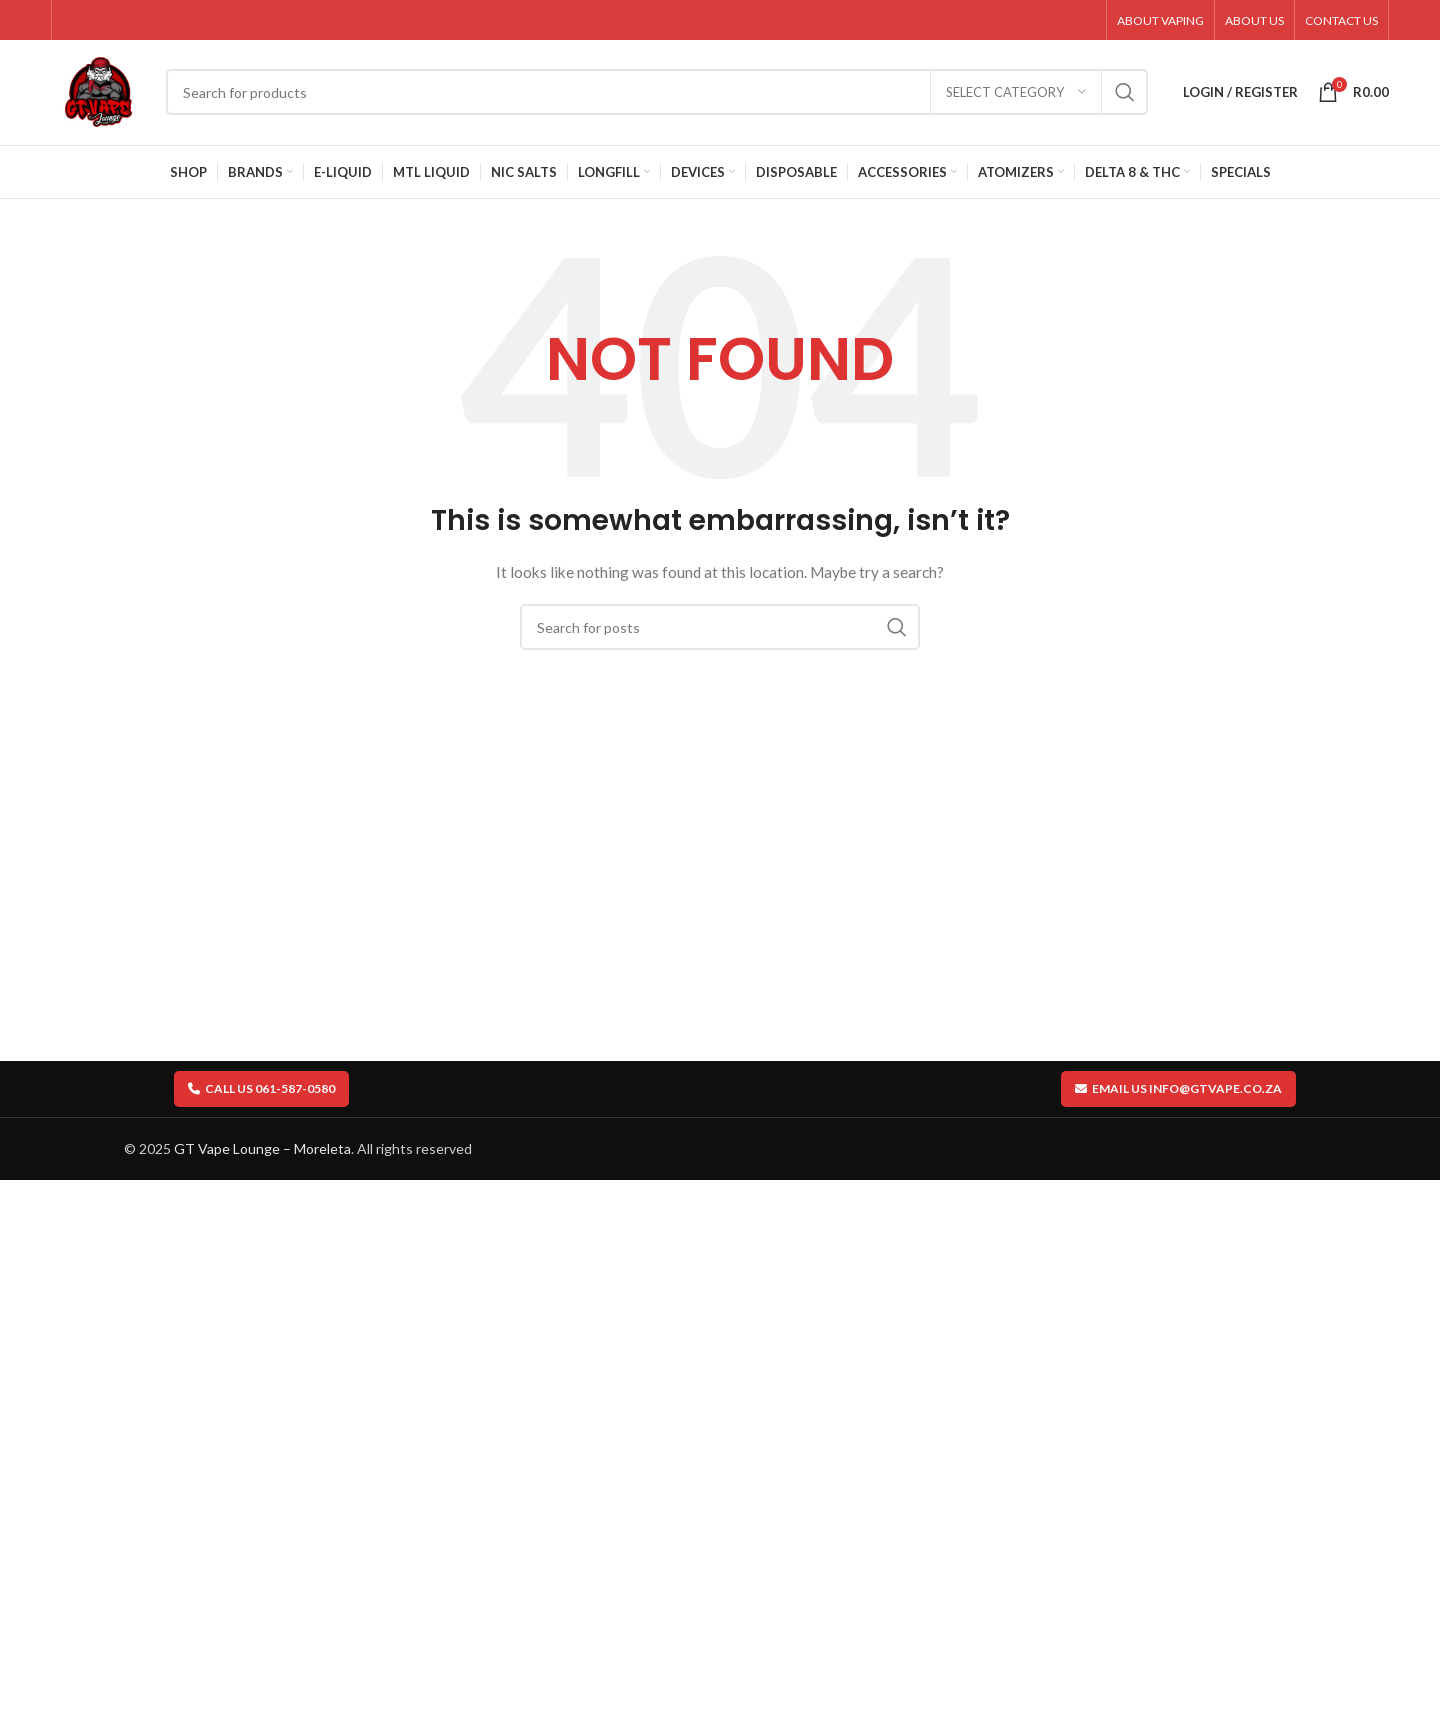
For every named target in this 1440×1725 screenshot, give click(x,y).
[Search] (657, 93)
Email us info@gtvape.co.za (1178, 1088)
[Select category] (1016, 93)
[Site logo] (98, 90)
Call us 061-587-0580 (261, 1088)
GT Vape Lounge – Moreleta (262, 1149)
